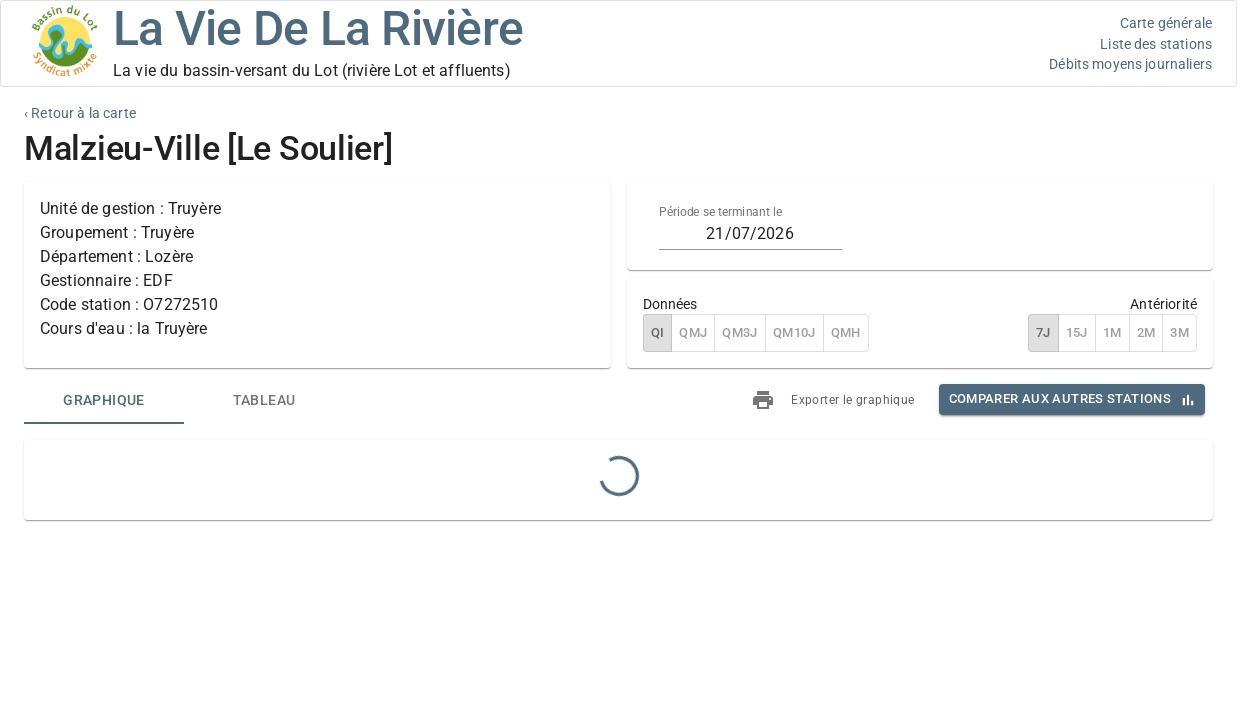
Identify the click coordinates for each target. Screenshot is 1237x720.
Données (670, 304)
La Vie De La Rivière (318, 28)
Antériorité (1163, 304)
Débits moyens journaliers (1130, 64)
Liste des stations (1156, 44)
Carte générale (1166, 23)
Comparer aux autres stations (1060, 398)
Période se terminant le (720, 212)
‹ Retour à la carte (80, 113)
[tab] (104, 400)
